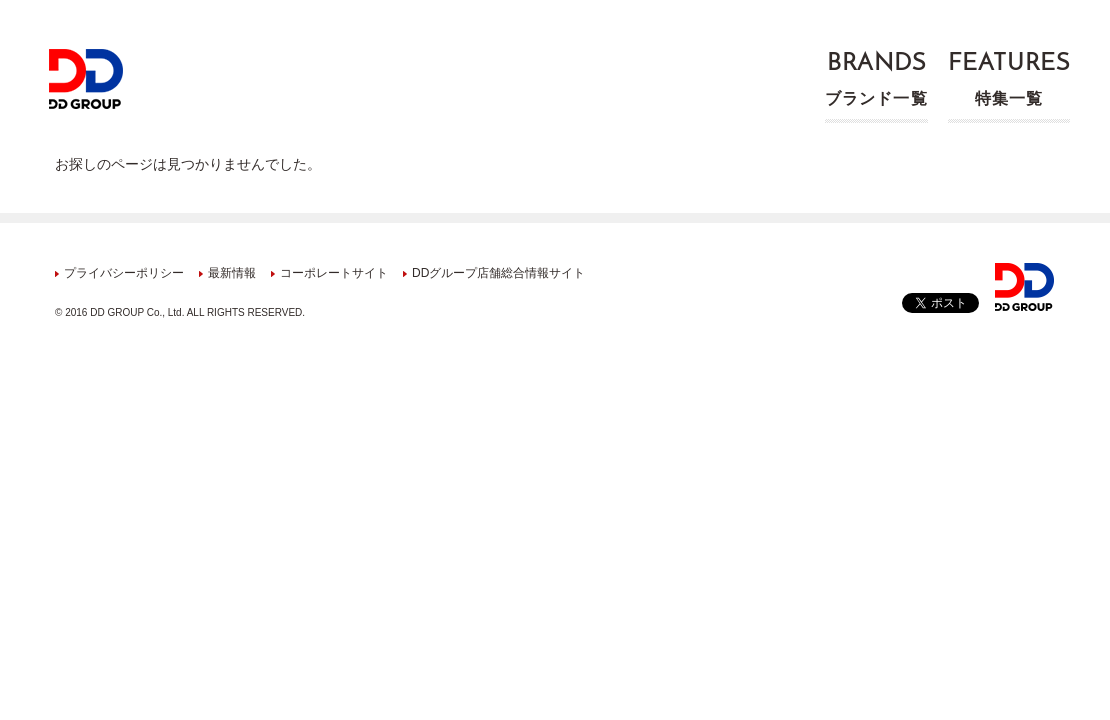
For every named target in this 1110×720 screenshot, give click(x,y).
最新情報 (232, 273)
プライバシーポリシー (124, 273)
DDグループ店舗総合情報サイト (498, 273)
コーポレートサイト (334, 273)
